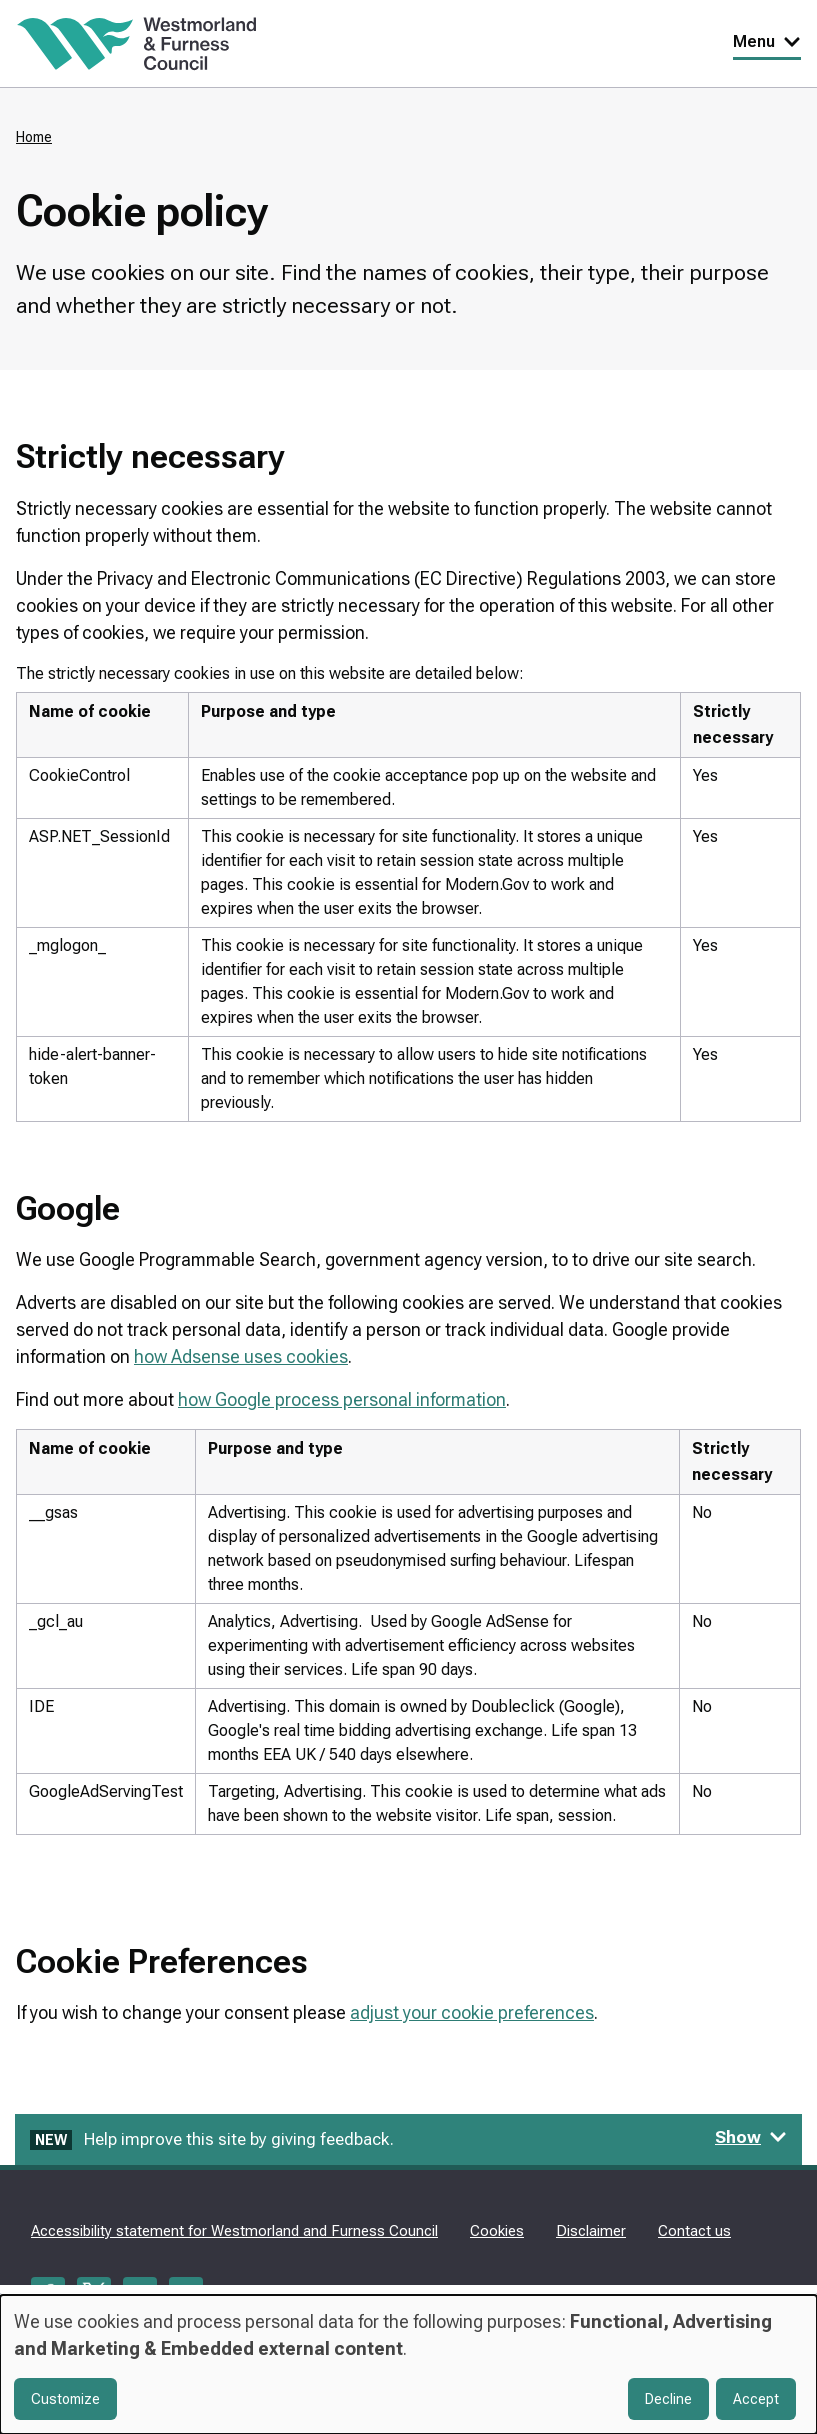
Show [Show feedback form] (751, 2137)
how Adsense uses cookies (241, 1356)
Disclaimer (591, 2231)
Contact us (694, 2231)
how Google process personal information (342, 1399)
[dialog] (408, 2364)
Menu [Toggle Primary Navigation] (767, 41)
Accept (756, 2399)
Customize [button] (65, 2399)
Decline (668, 2399)
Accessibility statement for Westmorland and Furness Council (234, 2231)
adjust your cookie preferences (472, 2012)
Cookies (497, 2231)
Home (34, 137)
